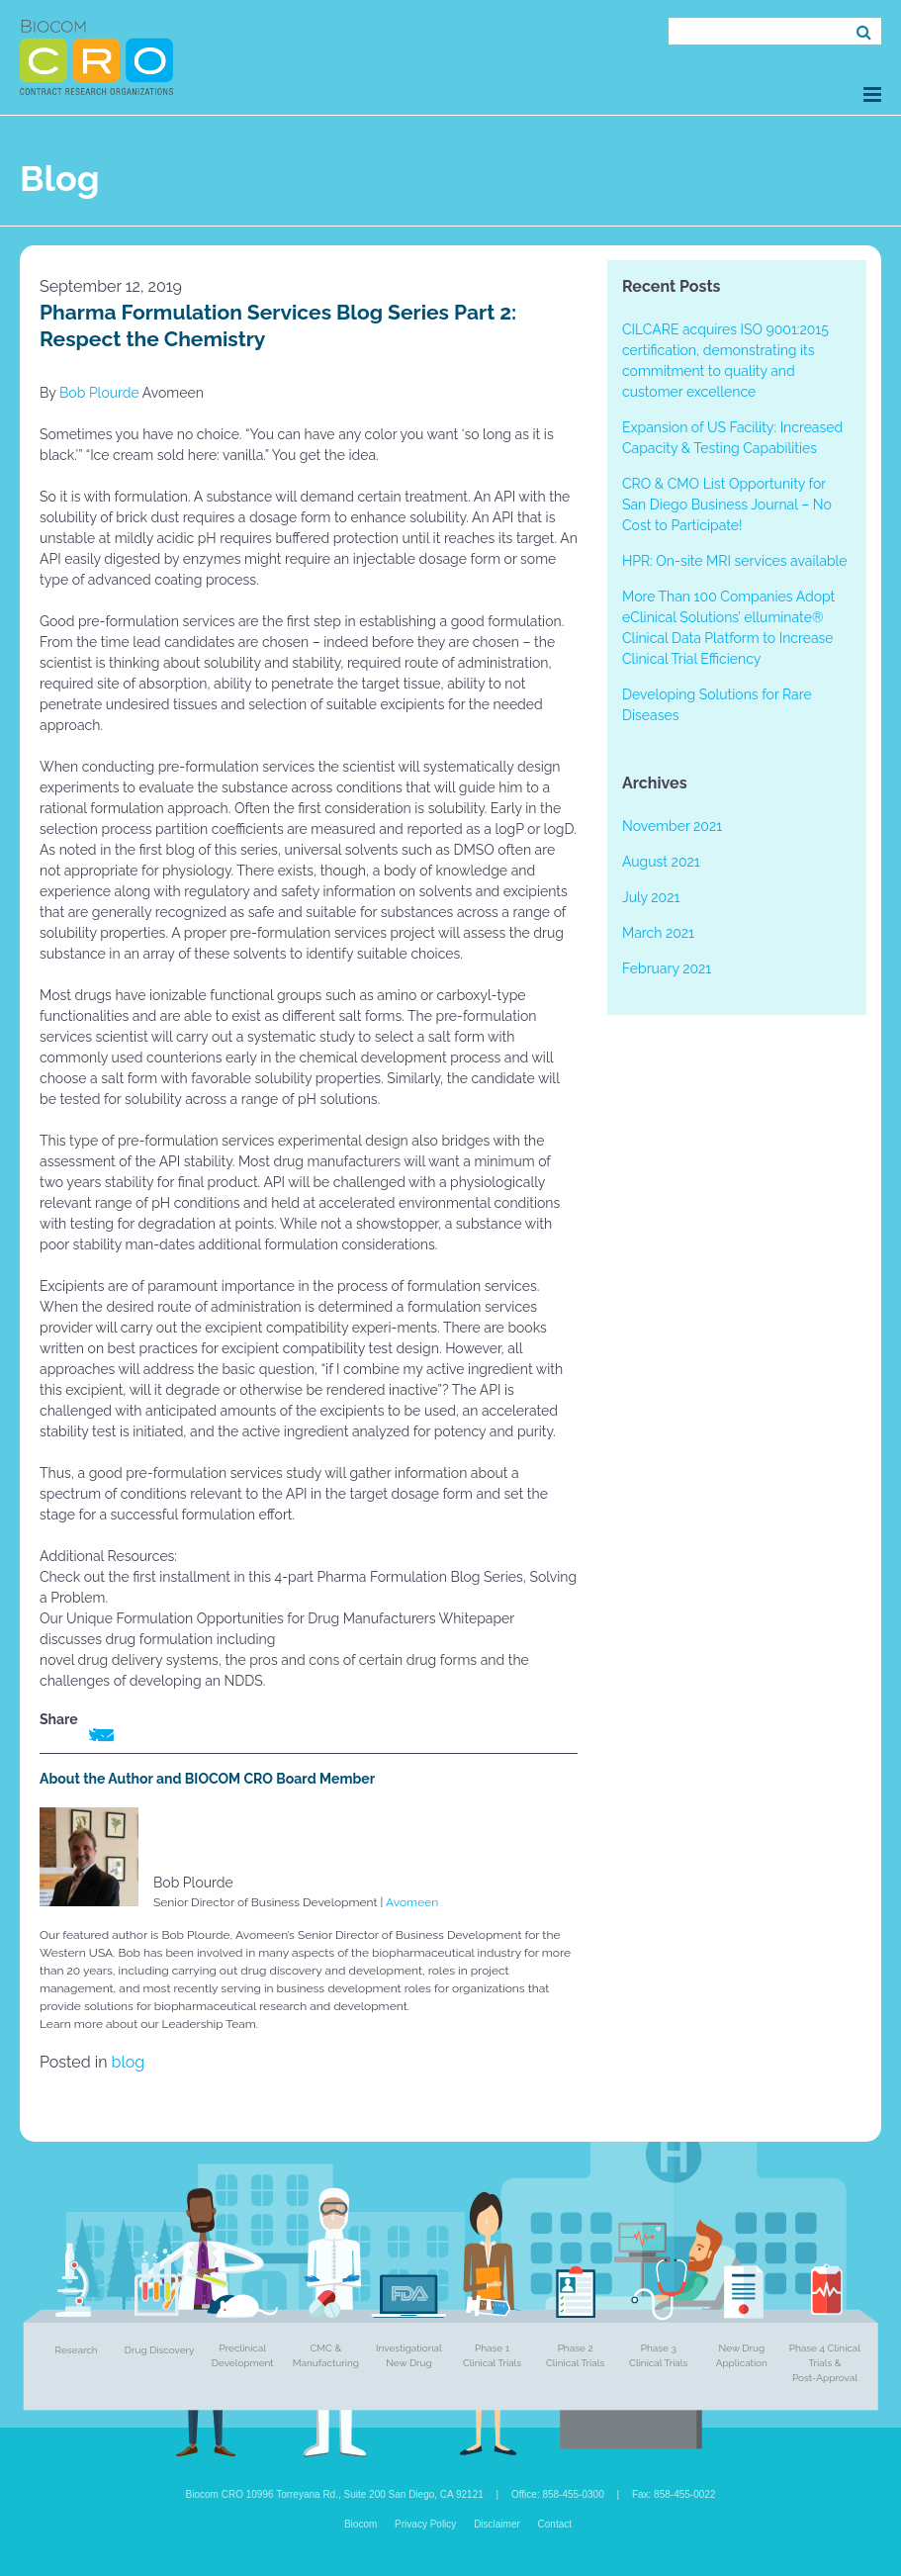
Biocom (360, 2524)
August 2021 (661, 862)
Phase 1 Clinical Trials (492, 2355)
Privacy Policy (425, 2524)
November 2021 (672, 826)
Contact (555, 2524)
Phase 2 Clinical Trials (575, 2355)
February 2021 (666, 968)
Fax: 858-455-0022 (674, 2494)
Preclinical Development (243, 2355)
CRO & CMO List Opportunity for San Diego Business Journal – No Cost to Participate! (727, 504)
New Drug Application (741, 2355)
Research (76, 2350)
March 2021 (658, 933)
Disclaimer (497, 2524)
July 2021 (650, 897)
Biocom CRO (96, 57)
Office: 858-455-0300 (557, 2494)
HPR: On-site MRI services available (735, 561)
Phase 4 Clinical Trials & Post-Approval (824, 2363)
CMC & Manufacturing (326, 2355)
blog (128, 2062)
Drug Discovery (160, 2350)
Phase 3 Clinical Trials (658, 2355)
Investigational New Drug (409, 2355)
